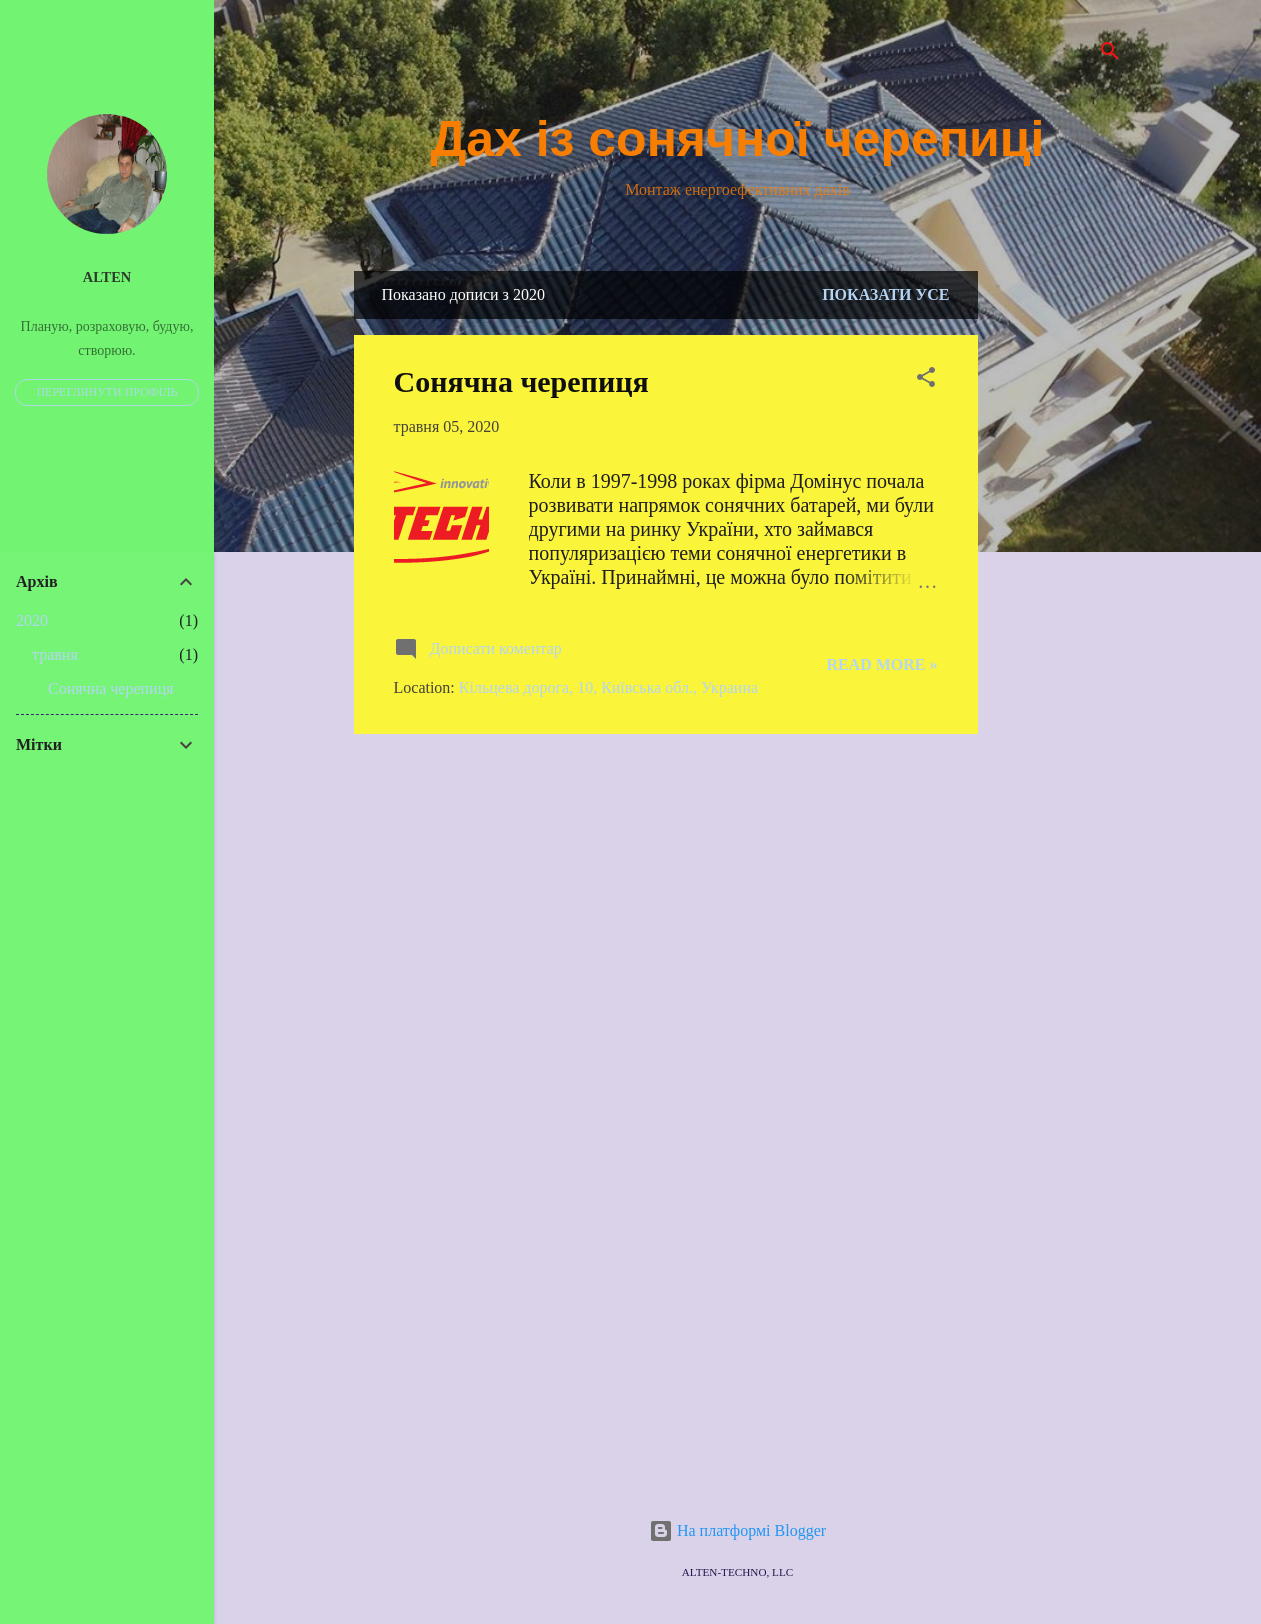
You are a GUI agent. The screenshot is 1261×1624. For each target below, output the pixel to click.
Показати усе (885, 294)
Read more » (881, 664)
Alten (107, 277)
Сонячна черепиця (521, 381)
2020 (32, 620)
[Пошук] (1110, 54)
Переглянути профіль (106, 392)
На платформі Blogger (737, 1530)
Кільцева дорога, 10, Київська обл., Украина (608, 687)
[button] (926, 380)
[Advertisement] (1058, 571)
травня (55, 654)
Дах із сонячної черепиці (738, 139)
